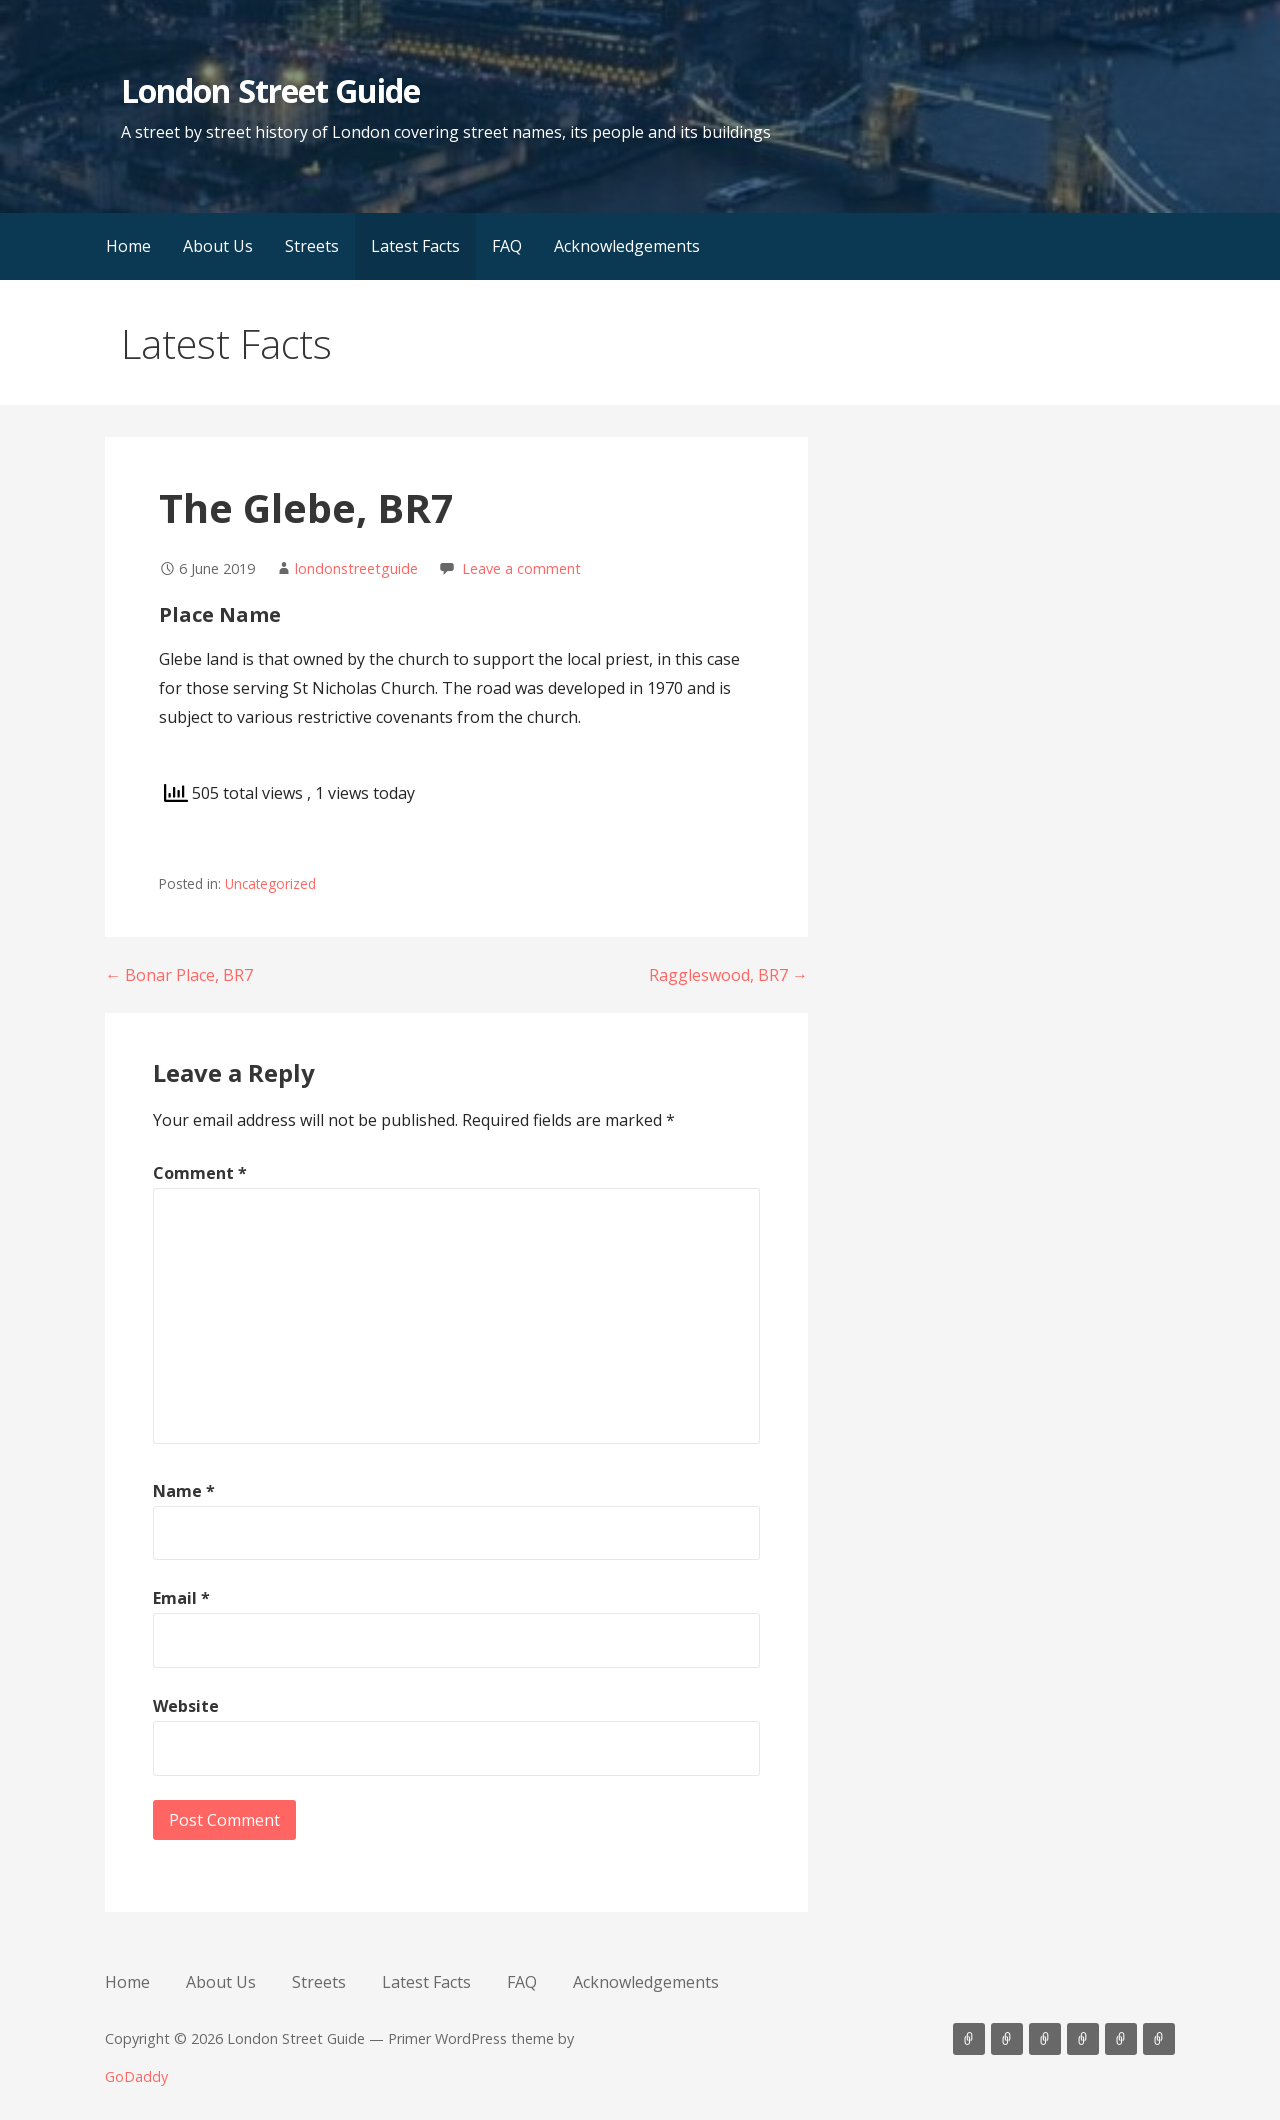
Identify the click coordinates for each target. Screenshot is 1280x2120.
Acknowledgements (627, 246)
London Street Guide (270, 90)
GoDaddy (136, 2076)
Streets (312, 246)
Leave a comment (521, 568)
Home (128, 246)
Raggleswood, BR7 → (728, 975)
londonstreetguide (356, 568)
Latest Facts (415, 246)
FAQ (507, 246)
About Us (218, 246)
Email (181, 1598)
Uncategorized (270, 883)
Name (184, 1491)
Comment (200, 1173)
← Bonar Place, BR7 (179, 975)
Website (186, 1706)
